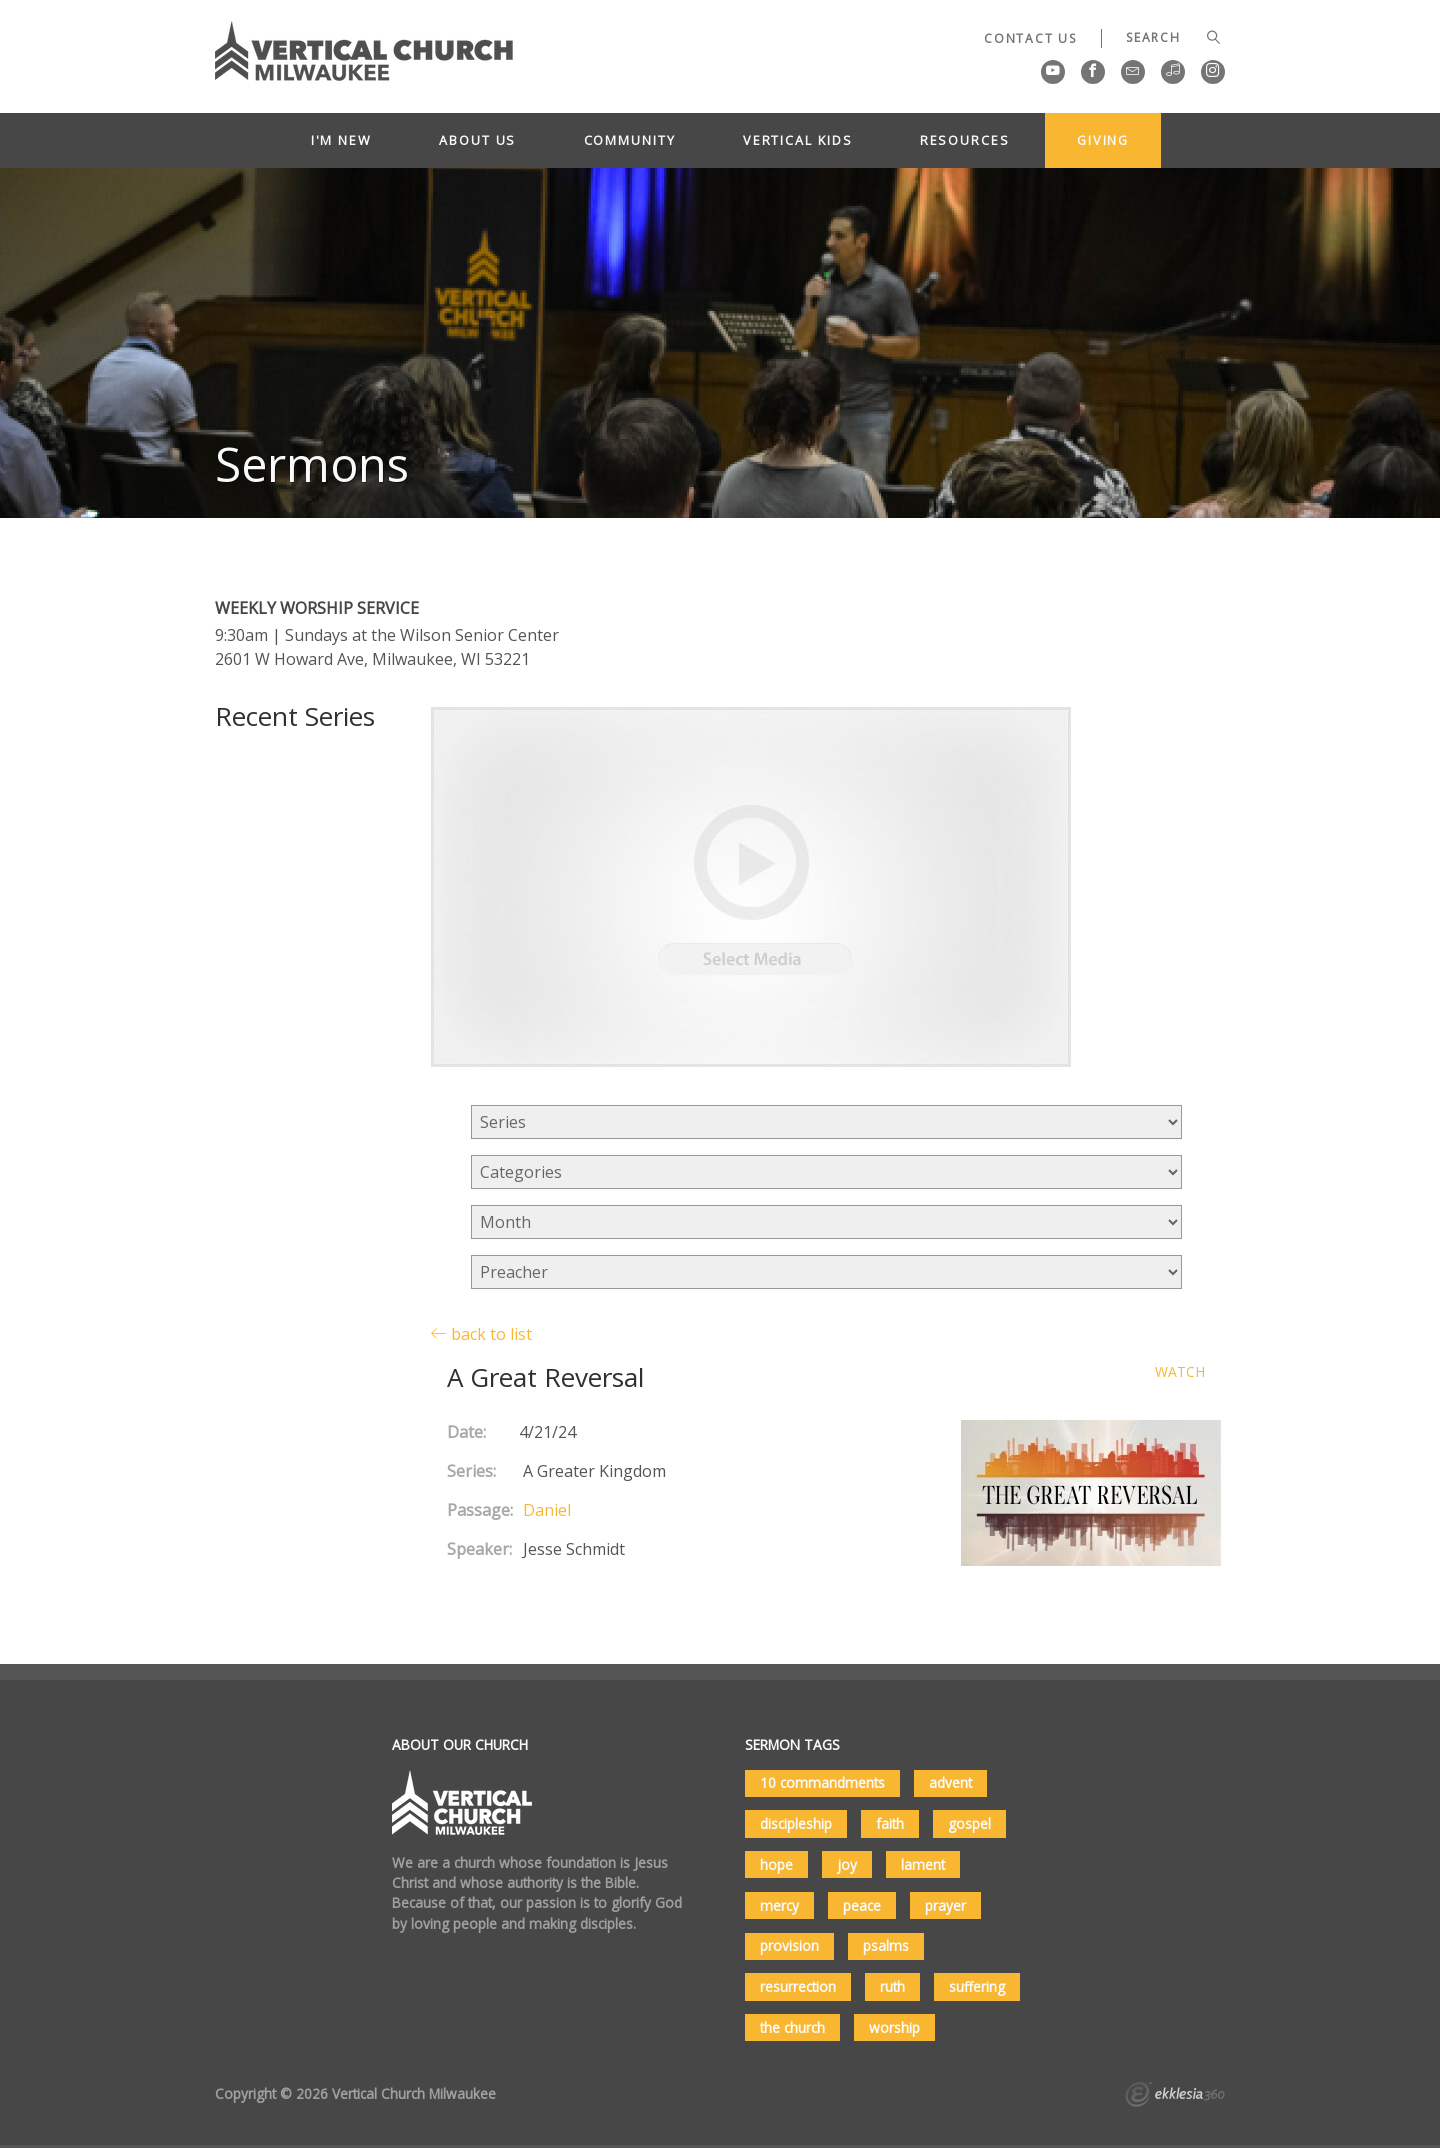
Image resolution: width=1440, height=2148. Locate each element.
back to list (481, 1333)
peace (862, 1905)
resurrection (798, 1986)
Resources (965, 140)
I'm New (341, 140)
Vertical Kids (798, 140)
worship (894, 2027)
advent (950, 1782)
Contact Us (1030, 38)
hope (776, 1864)
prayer (945, 1905)
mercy (779, 1905)
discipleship (796, 1823)
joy (847, 1864)
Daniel (547, 1510)
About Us (477, 140)
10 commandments (822, 1782)
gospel (969, 1823)
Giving (1103, 140)
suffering (977, 1986)
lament (923, 1864)
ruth (892, 1986)
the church (792, 2027)
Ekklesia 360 (1175, 2097)
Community (630, 140)
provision (789, 1945)
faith (890, 1823)
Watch (1180, 1372)
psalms (886, 1945)
